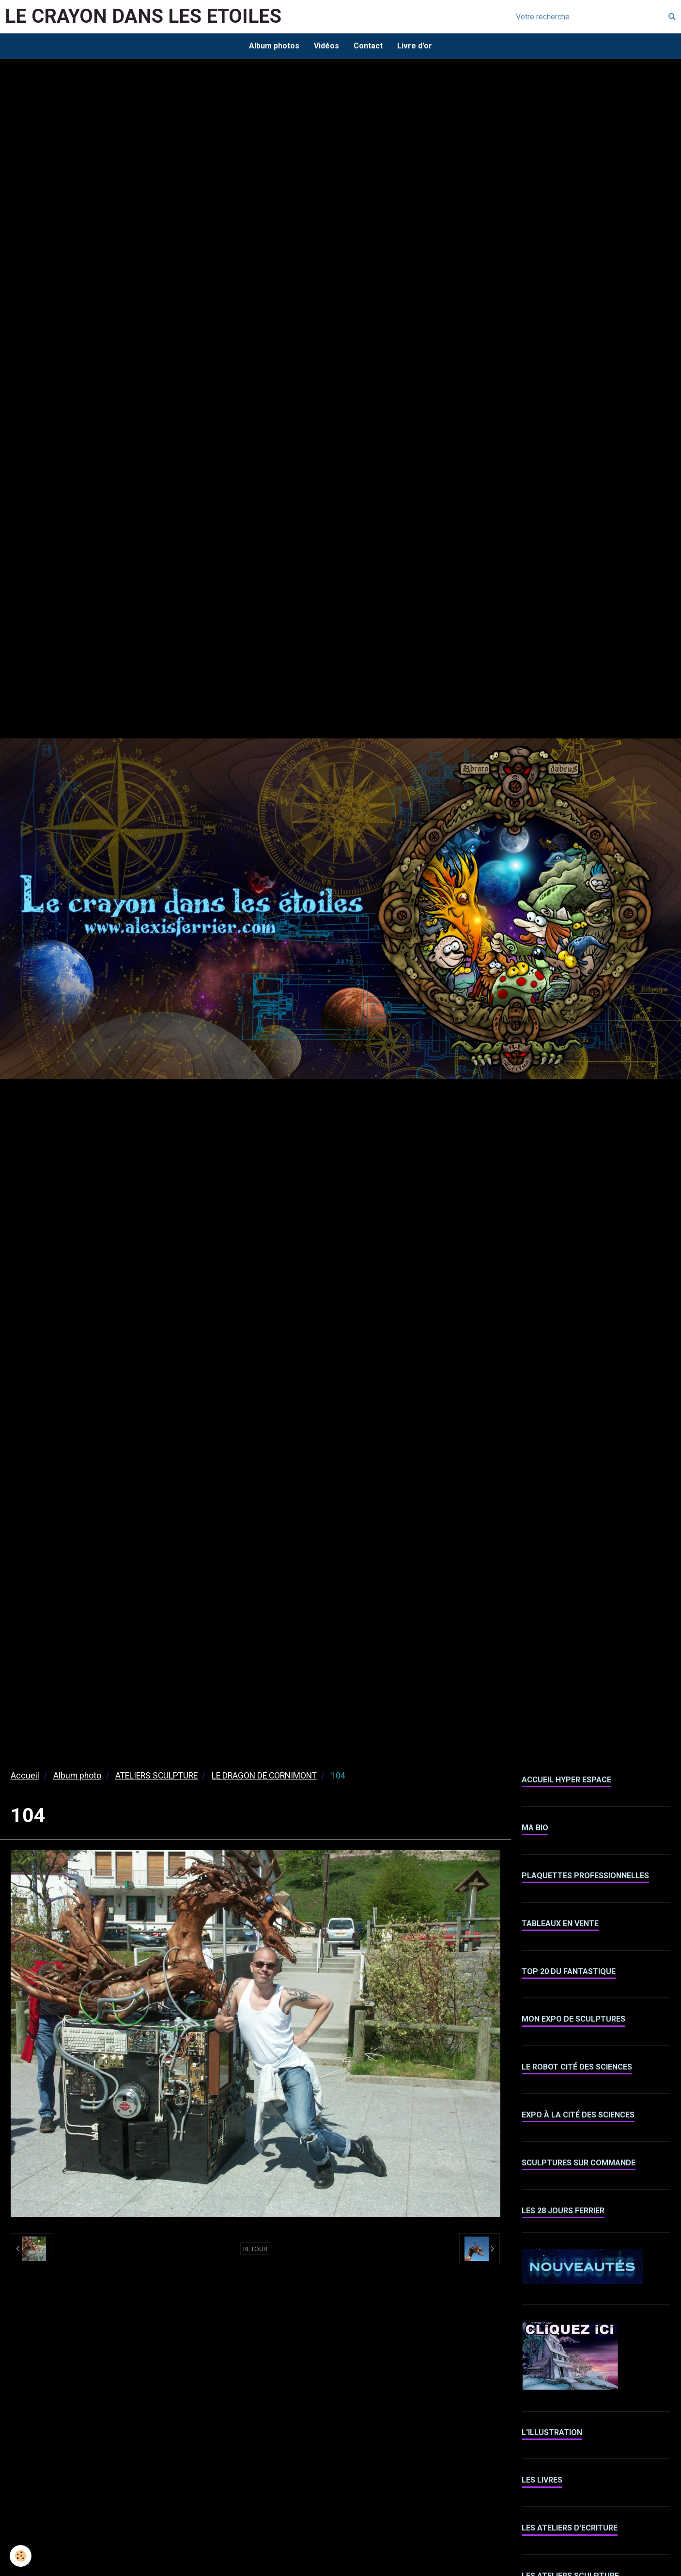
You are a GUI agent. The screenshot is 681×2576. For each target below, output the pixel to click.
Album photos (274, 45)
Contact (368, 45)
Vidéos (326, 45)
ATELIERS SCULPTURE (156, 1775)
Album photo (77, 1775)
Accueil (25, 1775)
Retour (255, 2249)
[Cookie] (20, 2556)
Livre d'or (414, 45)
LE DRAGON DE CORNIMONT (264, 1775)
